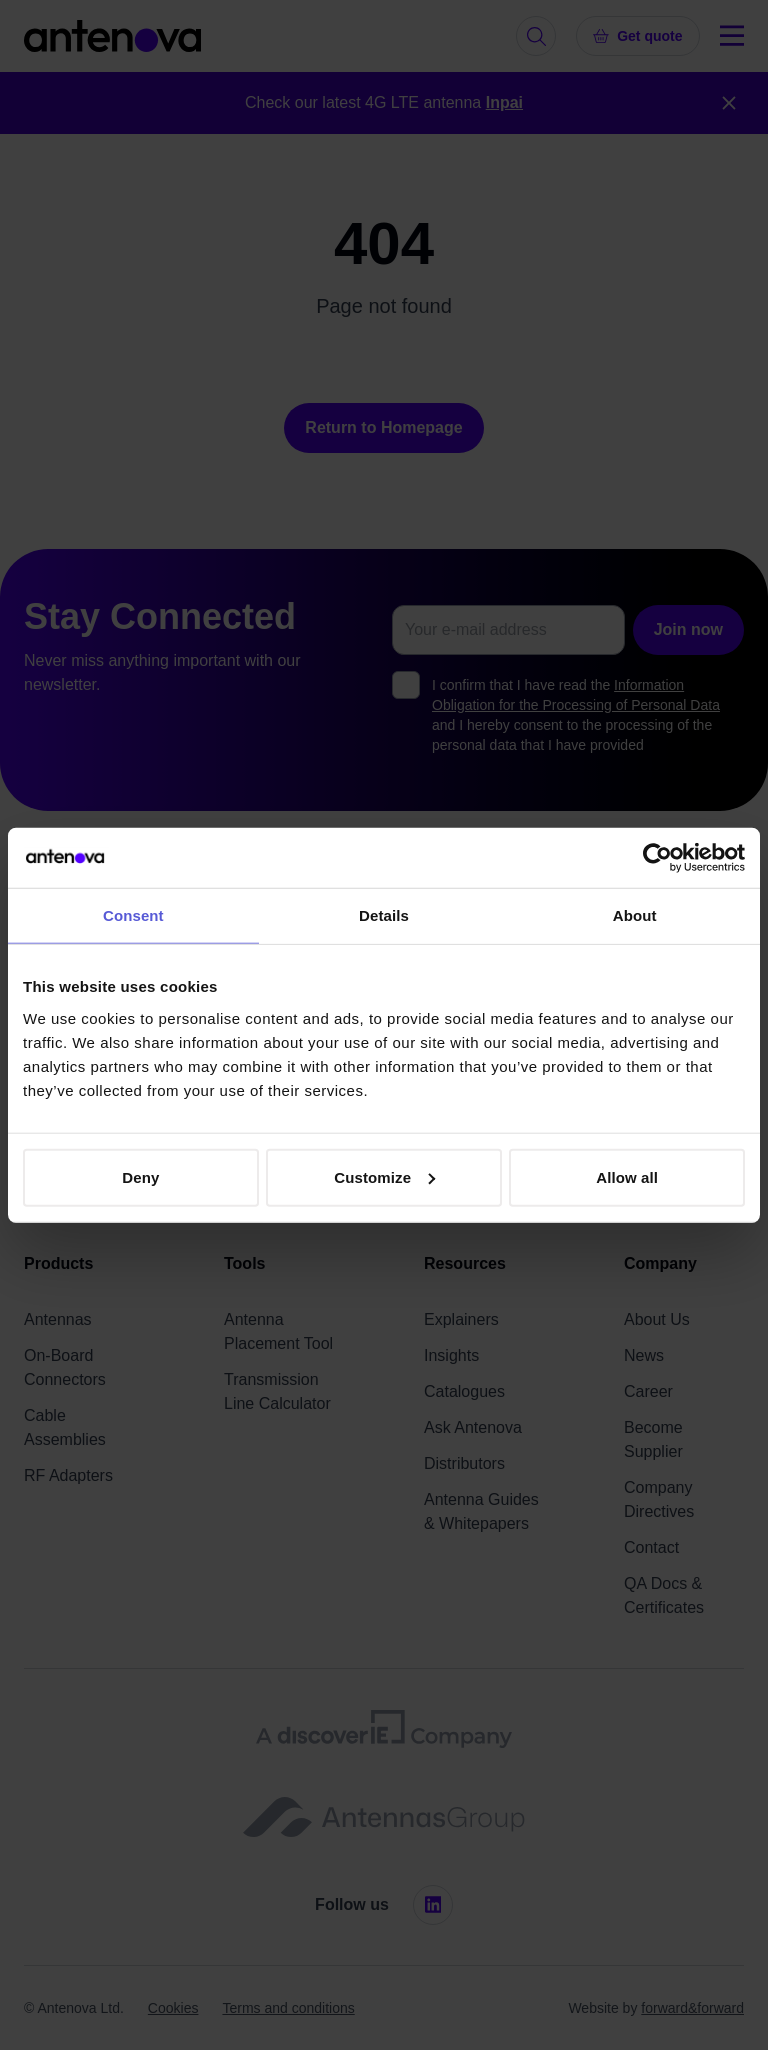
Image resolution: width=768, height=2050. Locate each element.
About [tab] (635, 915)
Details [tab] (384, 915)
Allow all (627, 1176)
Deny (140, 1176)
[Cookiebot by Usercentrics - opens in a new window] (657, 858)
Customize (384, 1176)
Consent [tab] (133, 915)
